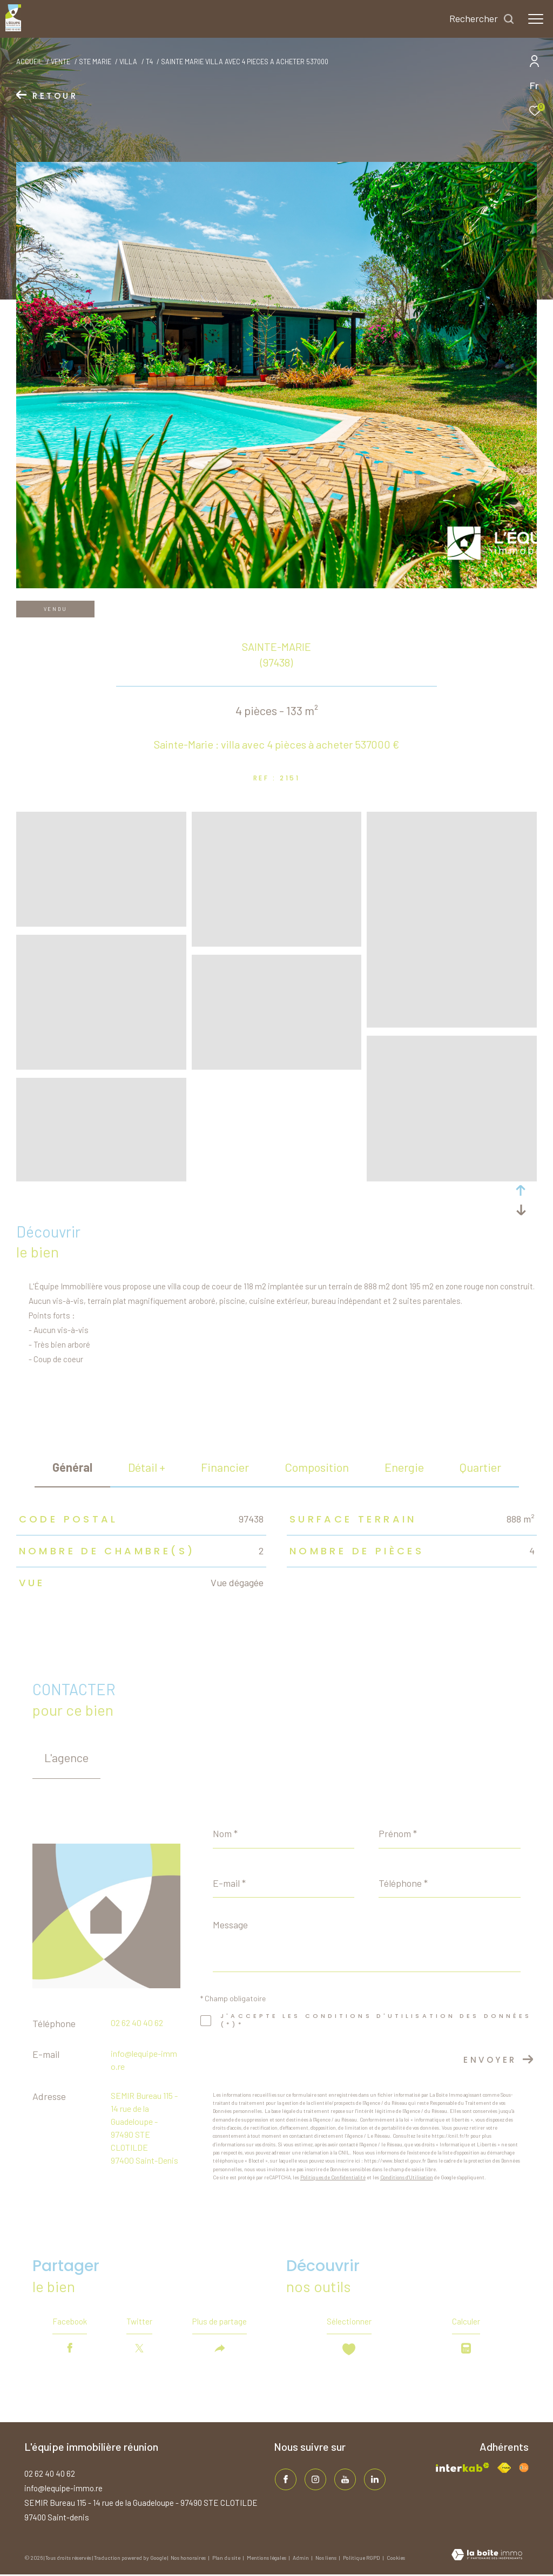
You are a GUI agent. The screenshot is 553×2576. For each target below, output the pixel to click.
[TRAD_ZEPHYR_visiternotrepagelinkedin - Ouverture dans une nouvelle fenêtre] (374, 2480)
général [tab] (72, 1467)
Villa (128, 61)
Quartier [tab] (480, 1467)
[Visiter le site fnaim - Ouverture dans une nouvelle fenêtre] (504, 2469)
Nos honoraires (189, 2559)
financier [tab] (225, 1467)
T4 (149, 61)
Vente (60, 61)
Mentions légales (267, 2559)
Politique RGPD (361, 2559)
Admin (301, 2559)
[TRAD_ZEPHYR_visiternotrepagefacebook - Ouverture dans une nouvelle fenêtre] (284, 2480)
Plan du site (226, 2559)
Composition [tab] (317, 1467)
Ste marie (95, 61)
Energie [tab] (404, 1467)
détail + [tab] (146, 1467)
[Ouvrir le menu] (535, 19)
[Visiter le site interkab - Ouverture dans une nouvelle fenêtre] (462, 2468)
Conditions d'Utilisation (406, 2177)
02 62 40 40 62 (137, 2022)
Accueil (29, 61)
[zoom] (101, 922)
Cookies (396, 2560)
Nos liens (326, 2559)
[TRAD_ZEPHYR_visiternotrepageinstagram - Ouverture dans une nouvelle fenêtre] (314, 2480)
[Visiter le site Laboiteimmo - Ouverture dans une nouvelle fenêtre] (487, 2557)
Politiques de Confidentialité (333, 2177)
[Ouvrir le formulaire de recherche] (482, 19)
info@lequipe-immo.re (63, 2490)
